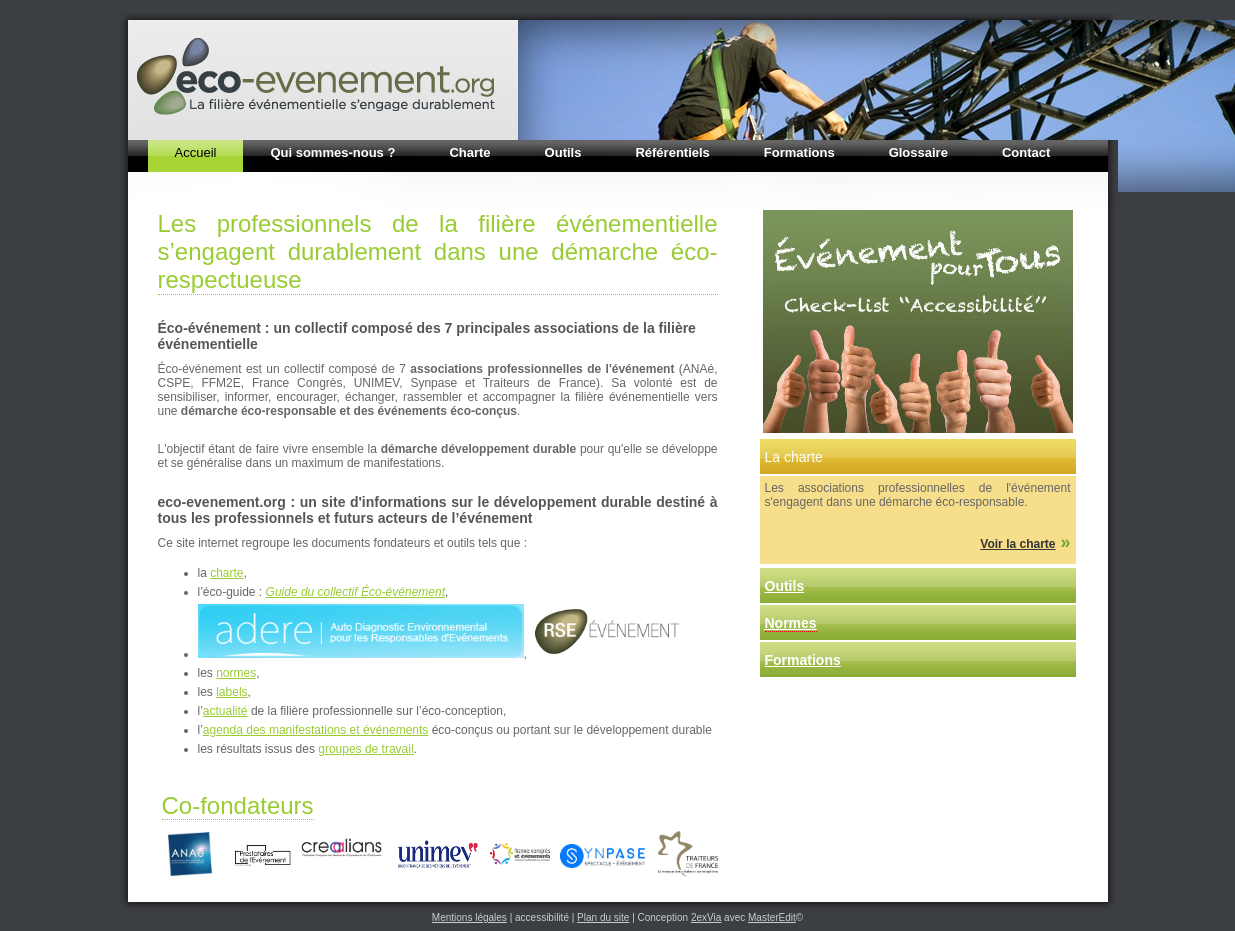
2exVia (706, 917)
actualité (225, 711)
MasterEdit (772, 917)
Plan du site (603, 917)
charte (226, 573)
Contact (1026, 152)
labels (231, 692)
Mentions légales (469, 917)
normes (236, 673)
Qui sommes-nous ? (332, 152)
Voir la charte (1017, 544)
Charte (469, 152)
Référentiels (672, 152)
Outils (563, 152)
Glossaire (918, 152)
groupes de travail (365, 749)
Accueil (196, 152)
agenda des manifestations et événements (315, 730)
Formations (799, 152)
